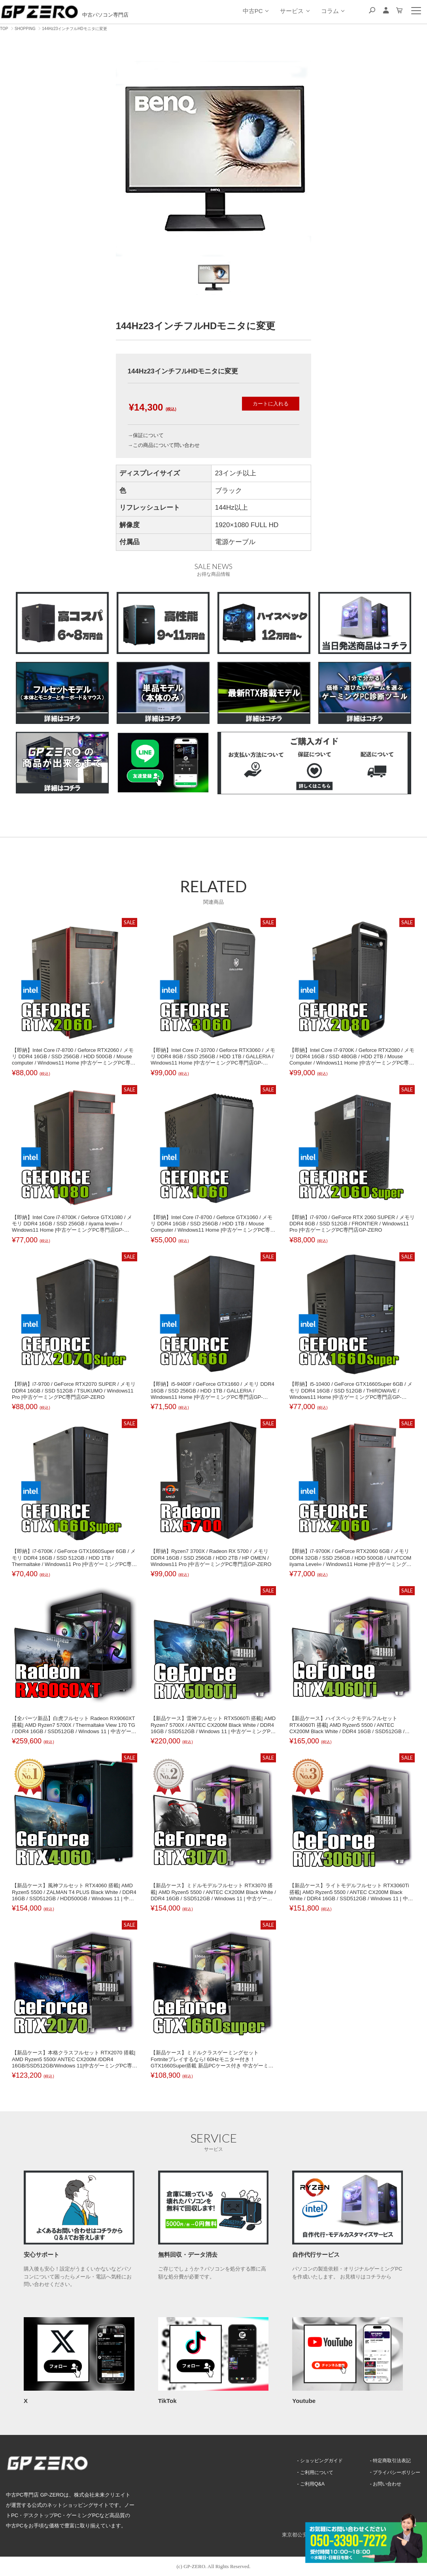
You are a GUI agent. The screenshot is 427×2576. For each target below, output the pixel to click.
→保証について (146, 435)
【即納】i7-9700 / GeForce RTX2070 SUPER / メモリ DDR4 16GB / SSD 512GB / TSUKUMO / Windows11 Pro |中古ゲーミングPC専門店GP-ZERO (74, 1390)
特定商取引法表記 (390, 2460)
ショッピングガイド (318, 2460)
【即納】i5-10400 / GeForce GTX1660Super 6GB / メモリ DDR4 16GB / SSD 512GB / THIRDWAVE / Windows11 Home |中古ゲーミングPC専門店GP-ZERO (350, 1393)
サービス (294, 11)
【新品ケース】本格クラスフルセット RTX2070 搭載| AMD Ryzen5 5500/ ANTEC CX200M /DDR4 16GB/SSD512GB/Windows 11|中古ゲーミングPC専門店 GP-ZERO (74, 2062)
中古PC (255, 11)
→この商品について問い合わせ (164, 445)
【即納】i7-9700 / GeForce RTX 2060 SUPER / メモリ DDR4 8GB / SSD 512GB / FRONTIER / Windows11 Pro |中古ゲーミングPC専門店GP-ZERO (352, 1223)
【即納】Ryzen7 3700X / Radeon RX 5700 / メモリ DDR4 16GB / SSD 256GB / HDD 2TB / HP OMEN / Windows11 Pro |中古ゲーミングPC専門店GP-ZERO (211, 1557)
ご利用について (313, 2472)
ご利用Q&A (308, 2484)
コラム (332, 11)
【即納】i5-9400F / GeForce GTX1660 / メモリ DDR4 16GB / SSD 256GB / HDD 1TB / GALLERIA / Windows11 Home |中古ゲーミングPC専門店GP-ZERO (212, 1393)
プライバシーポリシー (395, 2472)
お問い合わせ (385, 2484)
